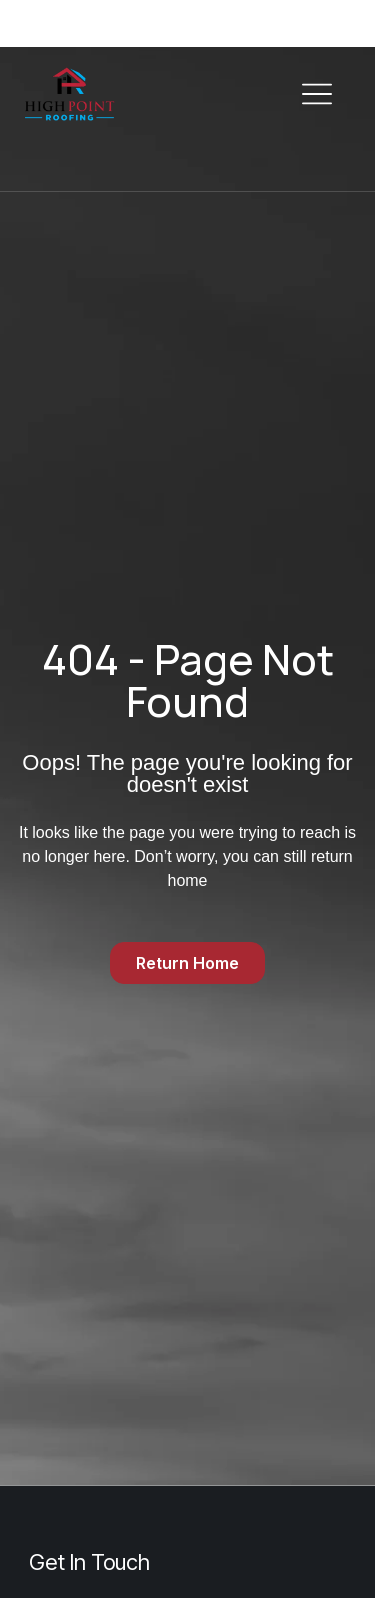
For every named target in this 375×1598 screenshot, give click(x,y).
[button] (316, 95)
